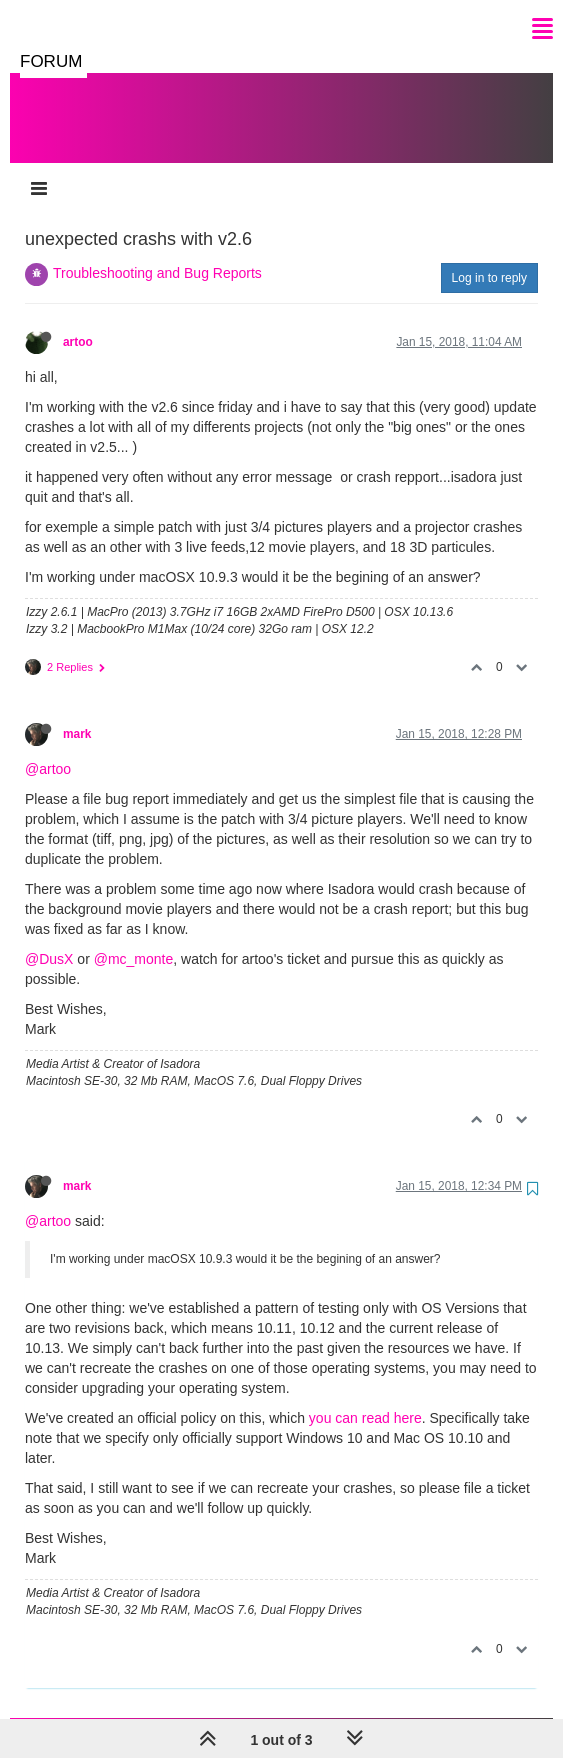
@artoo (48, 749)
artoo (78, 322)
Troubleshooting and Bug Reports (157, 253)
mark (77, 714)
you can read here (365, 1398)
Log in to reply (489, 258)
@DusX (49, 939)
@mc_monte (134, 939)
